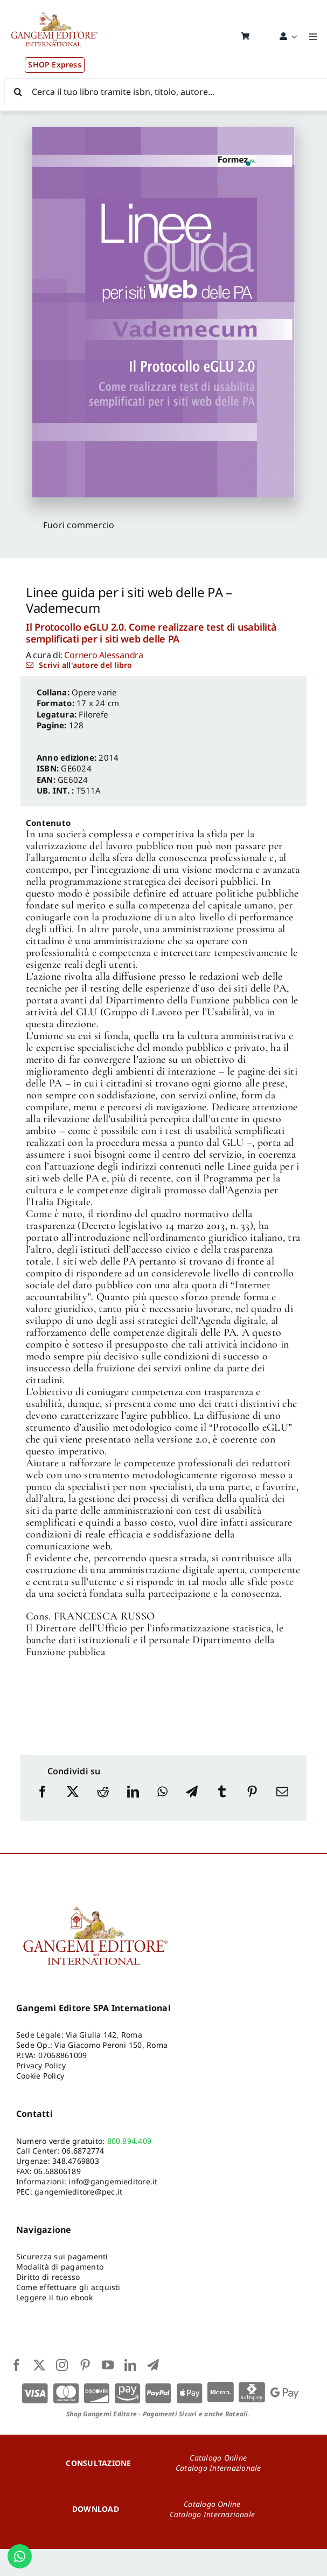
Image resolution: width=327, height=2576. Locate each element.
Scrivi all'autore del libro (85, 665)
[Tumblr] (222, 1802)
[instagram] (62, 2365)
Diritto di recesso (48, 2277)
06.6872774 (83, 2150)
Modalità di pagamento (59, 2266)
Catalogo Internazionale (218, 2468)
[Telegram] (191, 1802)
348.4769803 (75, 2161)
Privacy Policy (41, 2065)
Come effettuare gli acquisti (68, 2287)
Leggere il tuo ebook (54, 2297)
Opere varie (94, 692)
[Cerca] (17, 91)
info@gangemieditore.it (112, 2181)
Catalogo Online (218, 2457)
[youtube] (108, 2365)
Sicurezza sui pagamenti (62, 2256)
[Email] (282, 1802)
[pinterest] (85, 2365)
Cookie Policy (40, 2076)
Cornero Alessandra (103, 655)
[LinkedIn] (133, 1802)
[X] (72, 1802)
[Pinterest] (252, 1802)
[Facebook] (42, 1802)
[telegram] (153, 2365)
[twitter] (39, 2365)
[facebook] (17, 2365)
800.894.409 (129, 2141)
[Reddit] (103, 1802)
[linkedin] (130, 2365)
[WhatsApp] (162, 1802)
